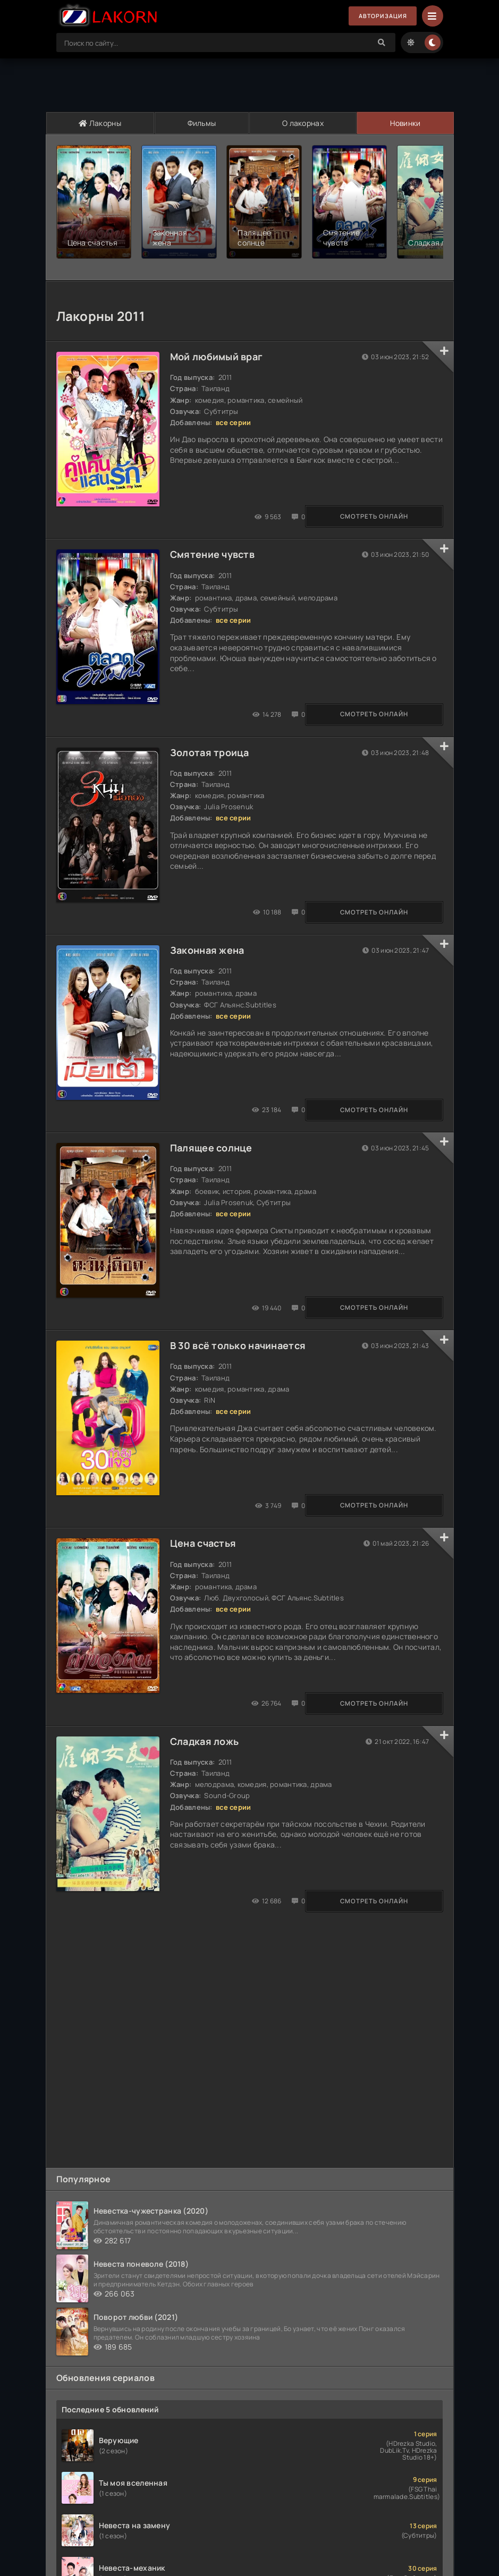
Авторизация (379, 16)
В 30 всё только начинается (241, 1359)
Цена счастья (206, 1561)
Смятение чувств (215, 549)
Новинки (404, 123)
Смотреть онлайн (109, 511)
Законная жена (210, 954)
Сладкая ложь (207, 1764)
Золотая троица (212, 751)
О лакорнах (302, 123)
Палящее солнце (214, 1156)
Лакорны (100, 123)
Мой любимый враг (219, 347)
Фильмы (201, 123)
